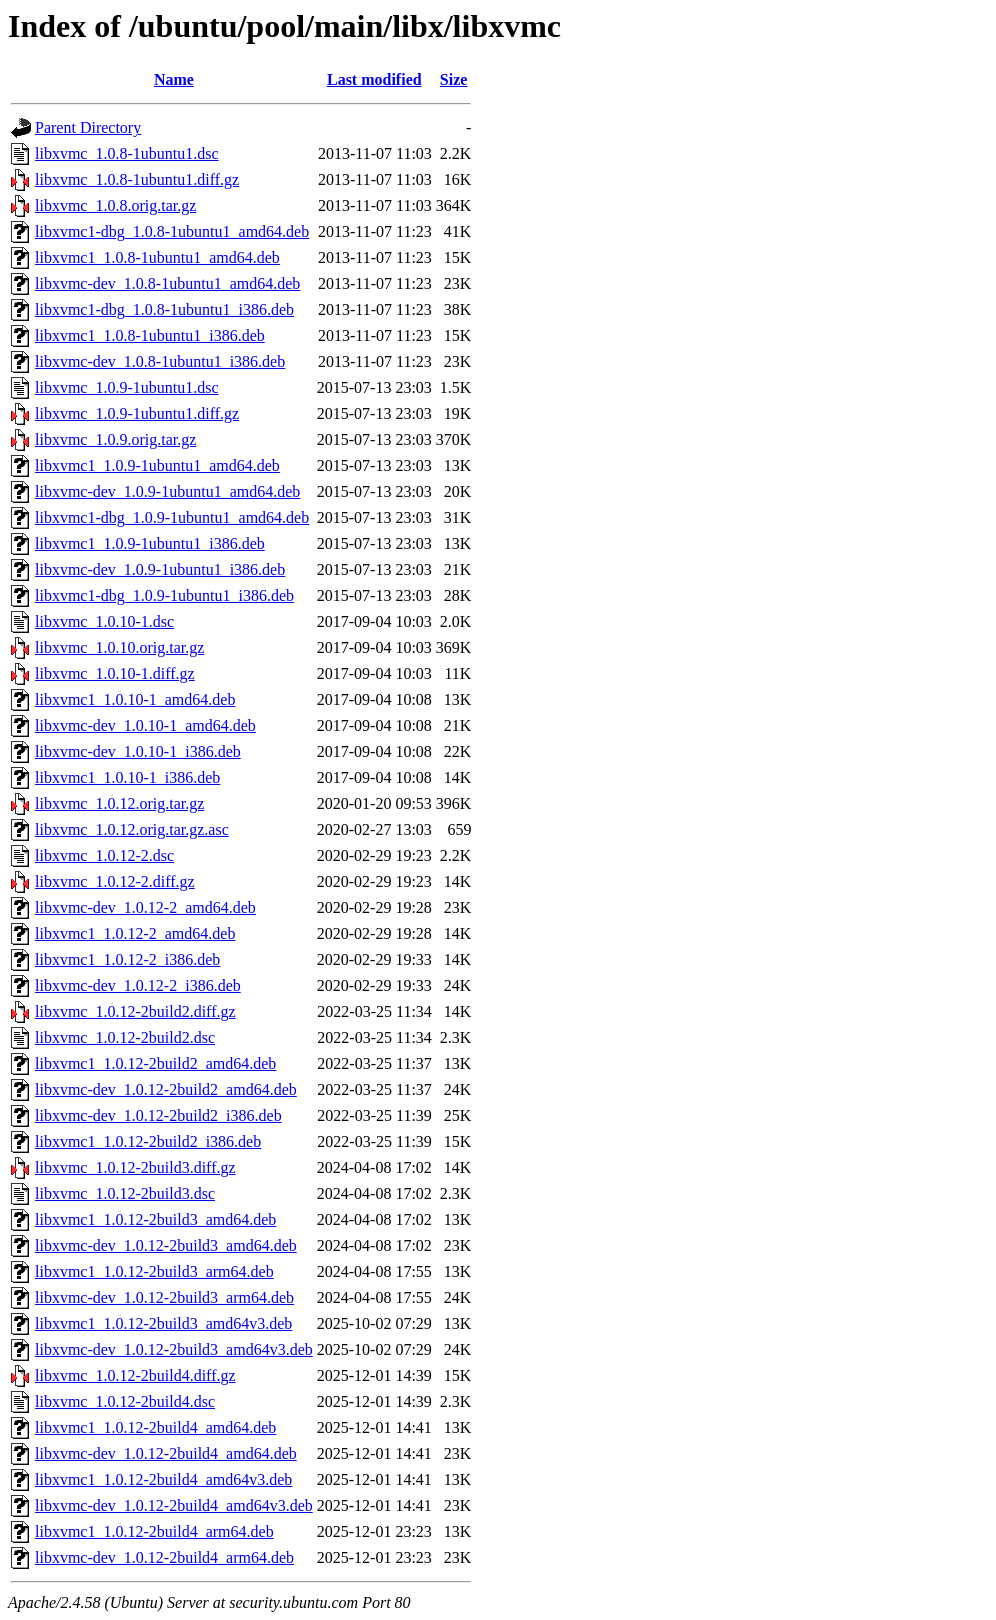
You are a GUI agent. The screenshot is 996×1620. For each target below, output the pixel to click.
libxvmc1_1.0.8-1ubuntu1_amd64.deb (157, 257)
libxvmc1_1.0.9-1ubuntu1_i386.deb (150, 543)
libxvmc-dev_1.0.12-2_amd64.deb (145, 907)
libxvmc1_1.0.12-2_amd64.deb (135, 933)
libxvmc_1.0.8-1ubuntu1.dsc (127, 153)
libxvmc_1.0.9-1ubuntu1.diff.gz (137, 413)
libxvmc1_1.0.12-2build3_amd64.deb (155, 1219)
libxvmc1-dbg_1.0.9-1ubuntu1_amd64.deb (172, 517)
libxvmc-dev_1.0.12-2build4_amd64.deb (166, 1453)
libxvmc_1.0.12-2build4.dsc (125, 1401)
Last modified (374, 79)
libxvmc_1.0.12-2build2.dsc (125, 1037)
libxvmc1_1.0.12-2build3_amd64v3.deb (163, 1323)
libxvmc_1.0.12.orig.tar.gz (119, 803)
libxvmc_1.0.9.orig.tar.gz (115, 439)
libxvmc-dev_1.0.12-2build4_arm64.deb (164, 1557)
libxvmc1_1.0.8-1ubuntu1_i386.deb (150, 335)
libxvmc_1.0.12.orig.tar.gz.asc (132, 829)
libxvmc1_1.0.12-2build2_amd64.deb (155, 1063)
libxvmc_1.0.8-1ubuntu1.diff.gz (137, 179)
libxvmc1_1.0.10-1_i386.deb (127, 777)
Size (454, 79)
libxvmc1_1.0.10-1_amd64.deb (135, 699)
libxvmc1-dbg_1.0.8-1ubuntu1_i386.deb (164, 309)
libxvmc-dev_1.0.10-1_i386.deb (138, 751)
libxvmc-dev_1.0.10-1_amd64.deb (145, 725)
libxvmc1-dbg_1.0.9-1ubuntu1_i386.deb (164, 595)
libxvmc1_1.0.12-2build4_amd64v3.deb (163, 1479)
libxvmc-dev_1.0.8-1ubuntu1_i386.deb (160, 361)
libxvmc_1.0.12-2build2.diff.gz (135, 1011)
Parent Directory (88, 127)
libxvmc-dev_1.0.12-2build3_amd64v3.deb (174, 1349)
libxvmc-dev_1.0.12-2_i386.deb (138, 985)
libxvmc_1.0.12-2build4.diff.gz (135, 1375)
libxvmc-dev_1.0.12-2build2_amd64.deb (166, 1089)
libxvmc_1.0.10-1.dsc (104, 621)
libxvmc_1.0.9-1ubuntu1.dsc (127, 387)
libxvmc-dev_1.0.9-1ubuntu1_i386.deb (160, 569)
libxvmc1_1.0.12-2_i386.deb (127, 959)
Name (174, 79)
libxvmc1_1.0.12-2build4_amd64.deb (155, 1427)
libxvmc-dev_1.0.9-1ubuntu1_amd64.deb (167, 491)
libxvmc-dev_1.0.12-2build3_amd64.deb (166, 1245)
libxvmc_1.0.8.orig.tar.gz (115, 205)
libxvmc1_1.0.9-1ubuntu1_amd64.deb (157, 465)
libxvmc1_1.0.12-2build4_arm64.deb (154, 1531)
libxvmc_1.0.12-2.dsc (104, 855)
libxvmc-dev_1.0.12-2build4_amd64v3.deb (174, 1505)
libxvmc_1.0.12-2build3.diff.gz (135, 1167)
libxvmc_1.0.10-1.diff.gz (115, 673)
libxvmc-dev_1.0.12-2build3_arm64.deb (164, 1297)
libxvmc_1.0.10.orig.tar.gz (119, 647)
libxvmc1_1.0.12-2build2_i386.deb (148, 1141)
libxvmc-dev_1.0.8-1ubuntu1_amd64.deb (167, 283)
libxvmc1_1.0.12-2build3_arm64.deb (154, 1271)
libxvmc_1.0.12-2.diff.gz (115, 881)
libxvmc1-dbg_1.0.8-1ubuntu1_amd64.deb (172, 231)
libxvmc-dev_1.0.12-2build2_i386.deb (158, 1115)
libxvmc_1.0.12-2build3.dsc (125, 1193)
